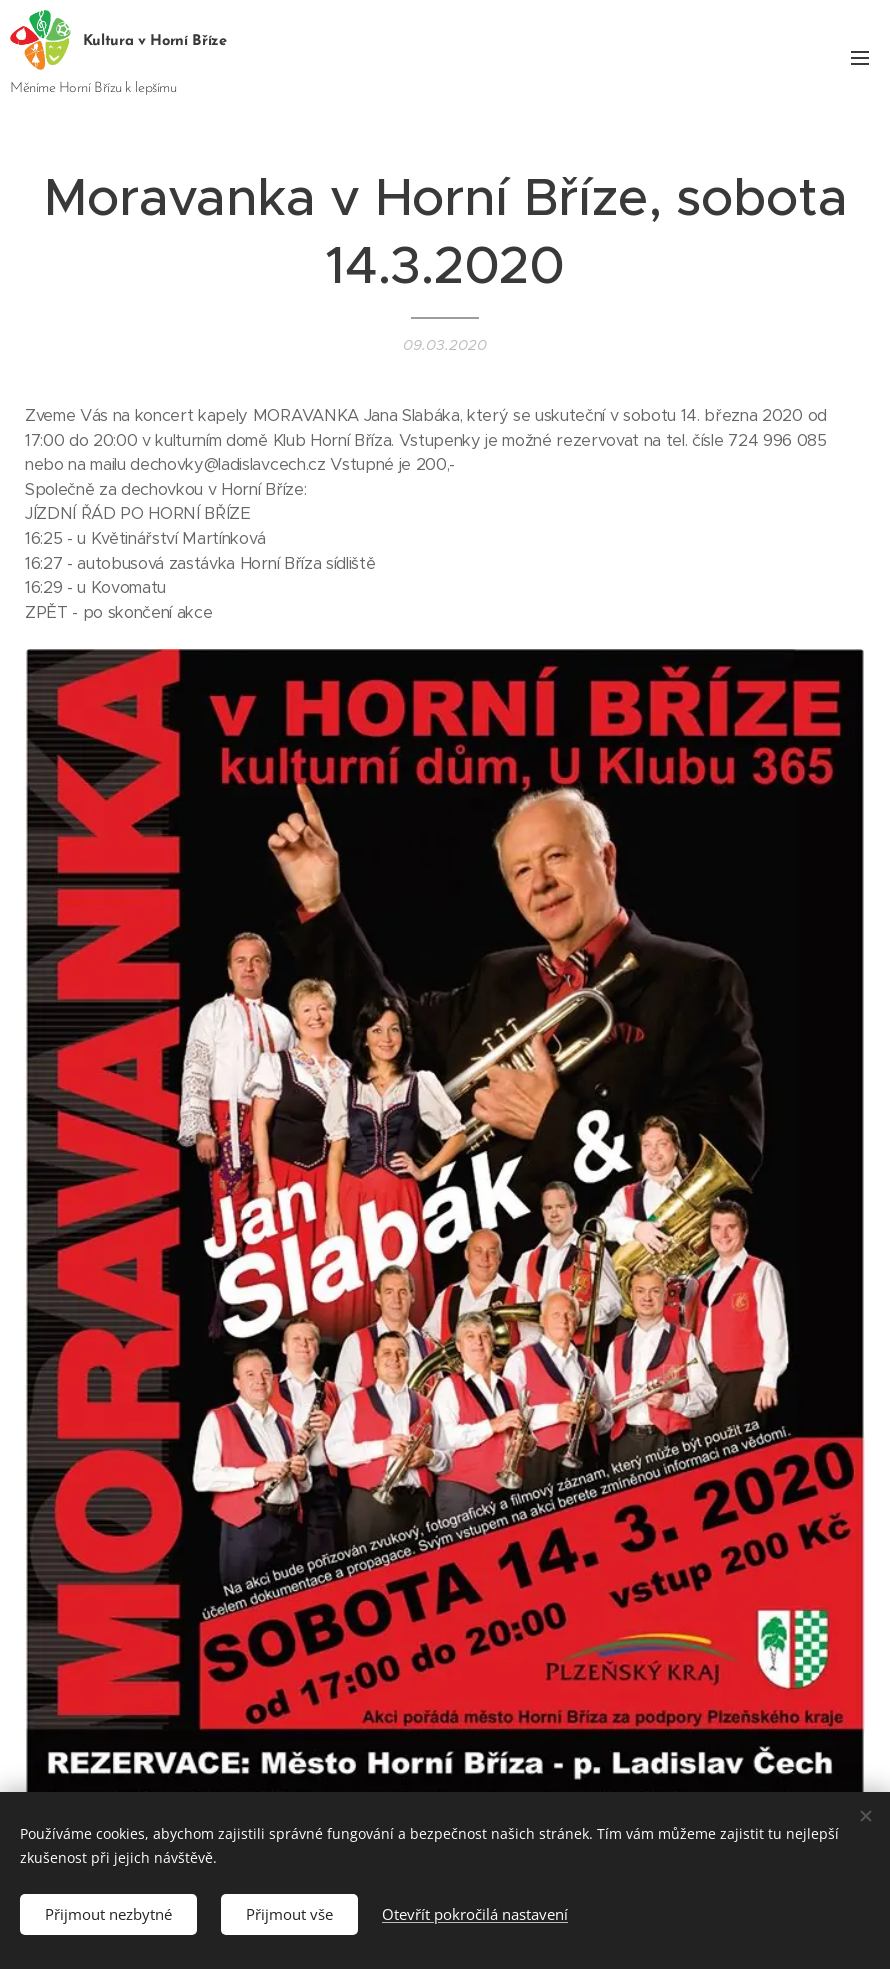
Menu (860, 58)
